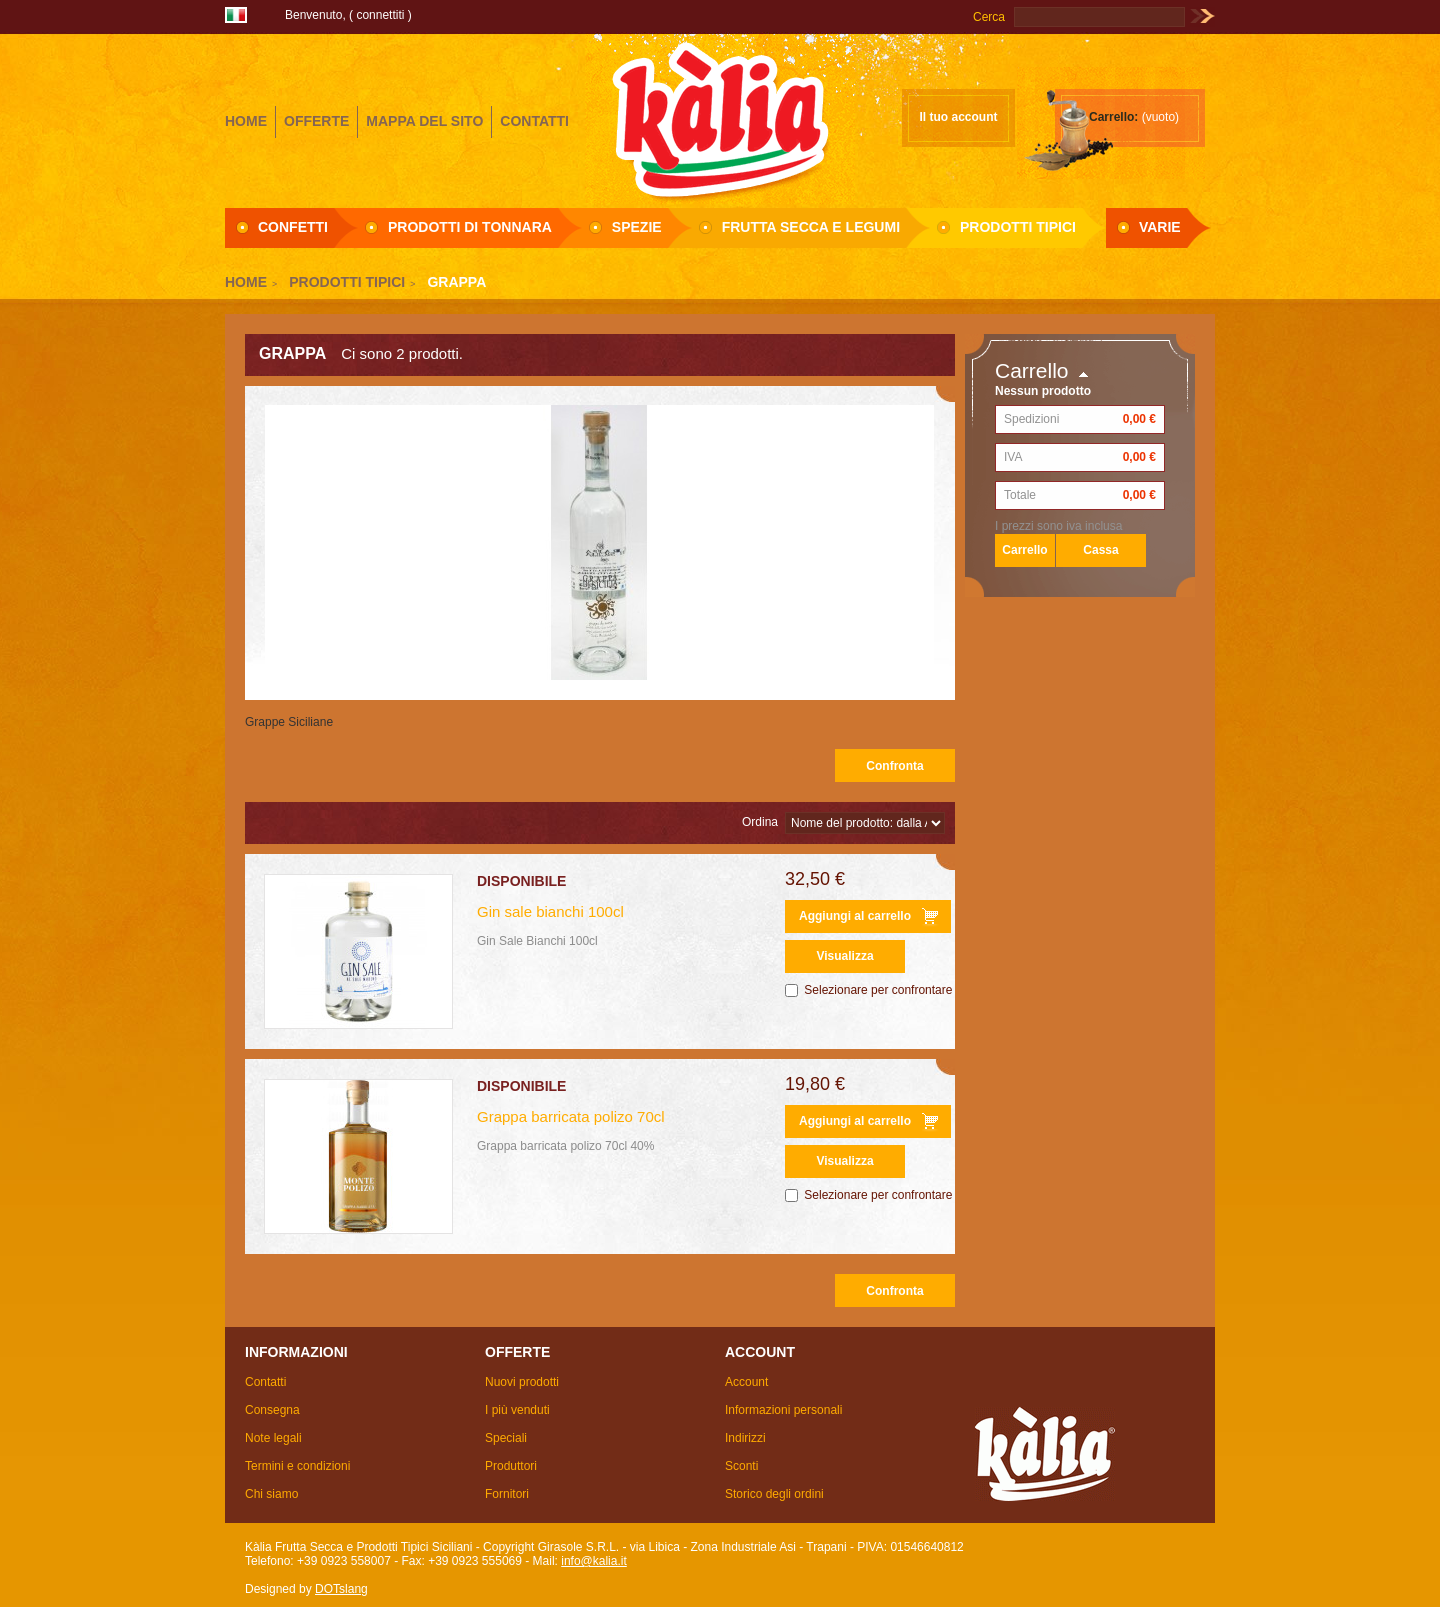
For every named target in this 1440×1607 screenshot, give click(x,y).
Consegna (272, 1410)
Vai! (1202, 17)
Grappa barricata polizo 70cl (571, 1116)
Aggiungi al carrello (855, 916)
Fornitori (507, 1494)
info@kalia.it (594, 1561)
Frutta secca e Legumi (811, 227)
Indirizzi (745, 1438)
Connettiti (380, 15)
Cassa (1100, 550)
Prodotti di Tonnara (470, 227)
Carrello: (1113, 117)
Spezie (637, 227)
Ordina (760, 822)
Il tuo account (959, 117)
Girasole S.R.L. (720, 119)
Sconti (741, 1466)
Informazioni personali (783, 1410)
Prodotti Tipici (1018, 227)
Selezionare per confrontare (878, 990)
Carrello (1032, 370)
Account (746, 1382)
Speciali (506, 1438)
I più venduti (517, 1410)
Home (246, 282)
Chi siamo (271, 1494)
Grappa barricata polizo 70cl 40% (565, 1146)
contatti (534, 121)
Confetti (293, 227)
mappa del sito (424, 121)
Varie (1160, 227)
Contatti (265, 1382)
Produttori (511, 1466)
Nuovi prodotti (522, 1382)
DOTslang (341, 1589)
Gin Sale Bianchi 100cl (537, 941)
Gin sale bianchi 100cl (550, 911)
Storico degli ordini (774, 1494)
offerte (316, 121)
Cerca (989, 17)
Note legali (273, 1438)
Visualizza (844, 956)
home (246, 121)
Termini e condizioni (297, 1466)
